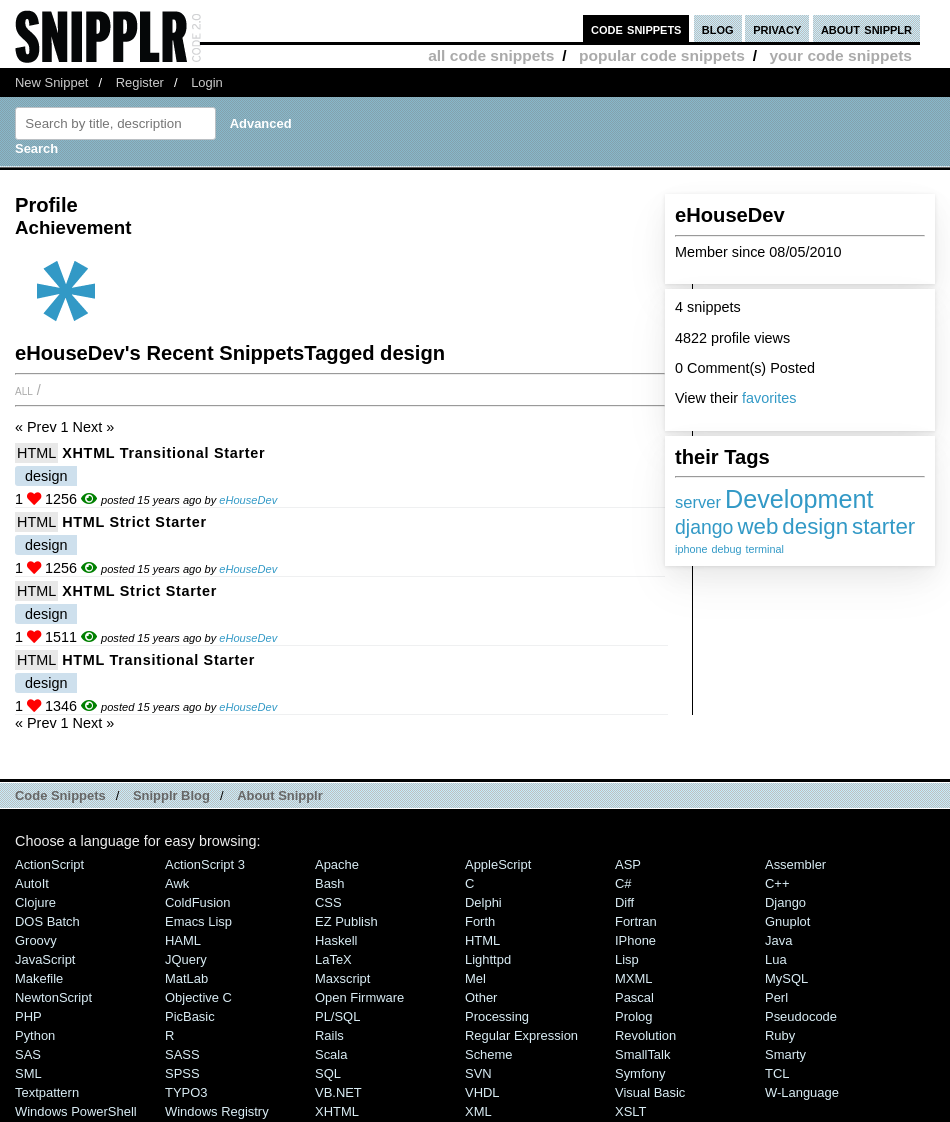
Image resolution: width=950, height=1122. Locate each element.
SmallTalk (642, 1054)
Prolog (633, 1016)
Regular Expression (521, 1035)
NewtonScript (53, 997)
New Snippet (51, 82)
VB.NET (338, 1092)
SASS (182, 1054)
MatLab (186, 978)
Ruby (780, 1035)
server (698, 502)
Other (481, 997)
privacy (777, 28)
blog (718, 28)
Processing (497, 1016)
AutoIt (32, 883)
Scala (331, 1054)
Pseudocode (801, 1016)
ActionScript (49, 864)
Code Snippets (60, 795)
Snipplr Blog (171, 795)
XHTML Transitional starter (163, 453)
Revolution (645, 1035)
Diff (624, 902)
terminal (764, 549)
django (704, 527)
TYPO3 (186, 1092)
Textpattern (47, 1092)
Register (140, 82)
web (757, 526)
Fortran (636, 921)
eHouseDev (248, 500)
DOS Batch (47, 921)
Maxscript (342, 978)
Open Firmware (359, 997)
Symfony (640, 1073)
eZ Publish (346, 921)
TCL (777, 1073)
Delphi (483, 902)
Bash (330, 883)
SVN (478, 1073)
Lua (776, 959)
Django (785, 902)
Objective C (198, 997)
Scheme (489, 1054)
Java (778, 940)
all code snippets (491, 55)
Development (799, 499)
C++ (777, 883)
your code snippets (840, 55)
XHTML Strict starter (139, 591)
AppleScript (498, 864)
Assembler (795, 864)
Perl (776, 997)
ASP (628, 864)
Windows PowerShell (76, 1111)
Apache (337, 864)
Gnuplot (787, 921)
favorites (769, 398)
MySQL (786, 978)
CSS (328, 902)
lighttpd (488, 959)
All (24, 390)
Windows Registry (217, 1111)
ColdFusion (198, 902)
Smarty (785, 1054)
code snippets (636, 28)
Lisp (627, 959)
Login (207, 82)
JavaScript (45, 959)
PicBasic (190, 1016)
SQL (328, 1073)
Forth (480, 921)
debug (726, 549)
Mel (475, 978)
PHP (28, 1016)
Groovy (36, 940)
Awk (177, 883)
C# (623, 883)
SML (28, 1073)
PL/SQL (337, 1016)
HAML (183, 940)
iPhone (635, 940)
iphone (691, 549)
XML (478, 1111)
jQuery (186, 959)
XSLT (630, 1111)
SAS (28, 1054)
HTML (36, 453)
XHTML (337, 1111)
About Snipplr (280, 795)
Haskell (336, 940)
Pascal (634, 997)
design (815, 526)
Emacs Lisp (198, 921)
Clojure (35, 902)
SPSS (182, 1073)
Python (35, 1035)
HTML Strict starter (134, 522)
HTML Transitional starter (158, 660)
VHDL (482, 1092)
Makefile (39, 978)
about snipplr (866, 28)
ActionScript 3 (205, 864)
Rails (329, 1035)
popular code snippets (662, 55)
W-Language (802, 1092)
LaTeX (333, 959)
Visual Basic (650, 1092)
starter (883, 526)
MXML (633, 978)
